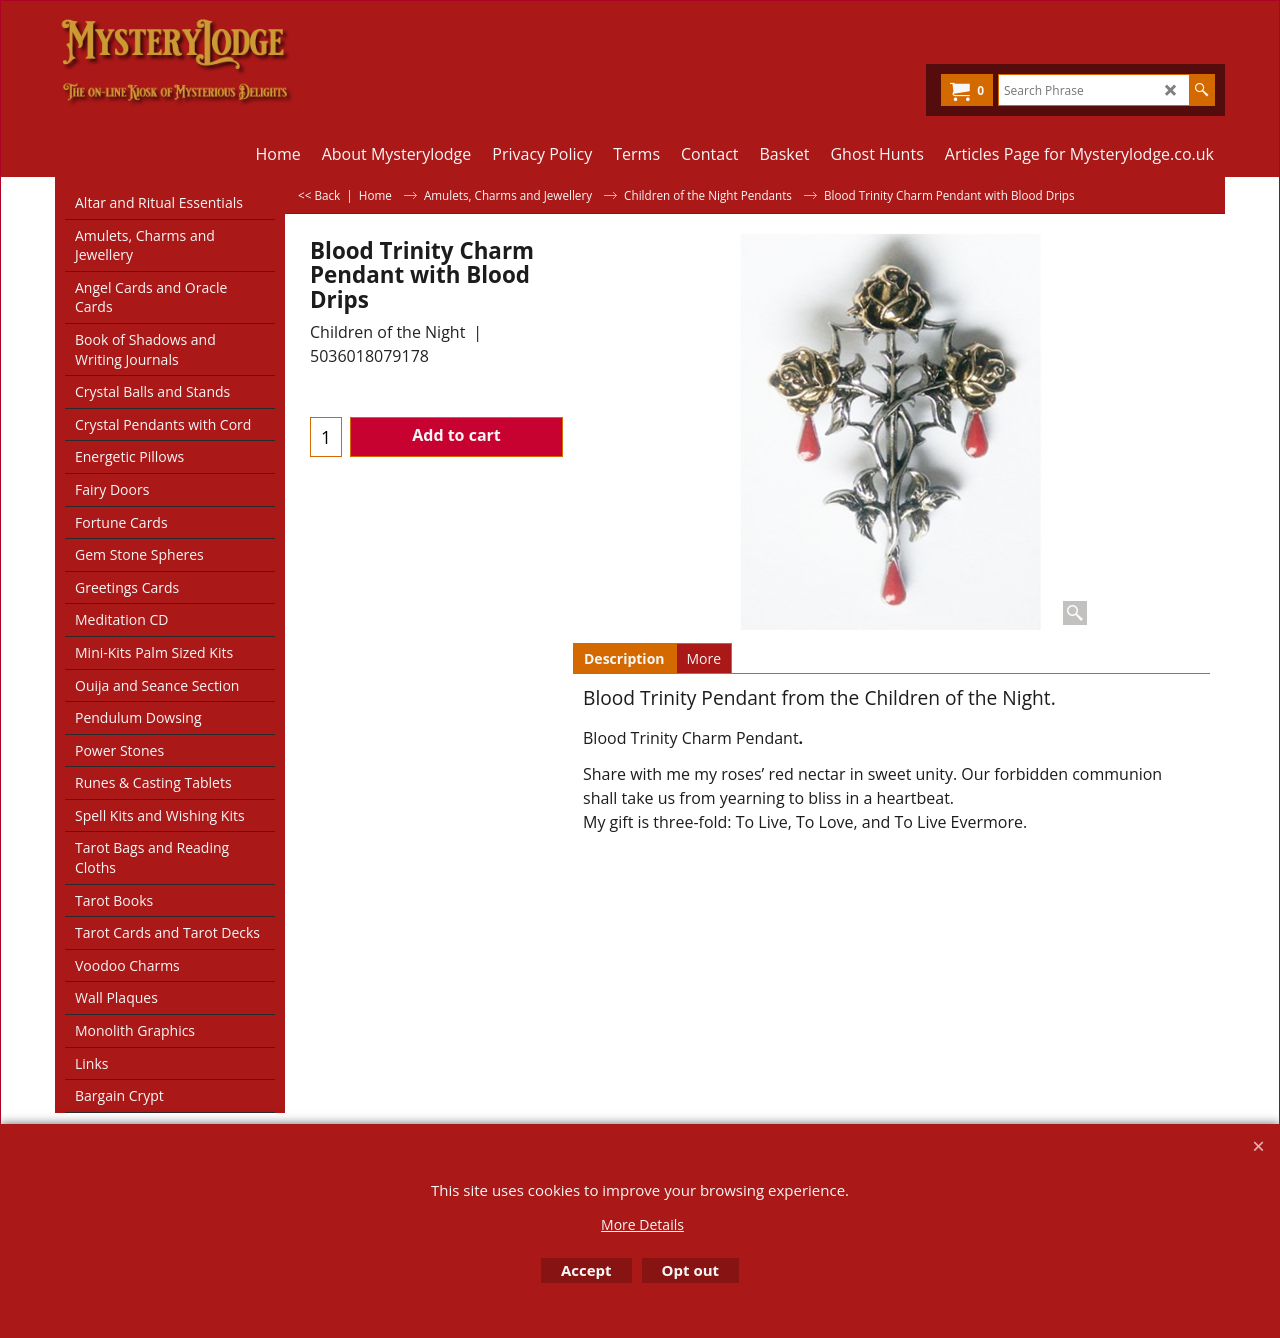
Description (624, 658)
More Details (642, 1224)
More (704, 658)
